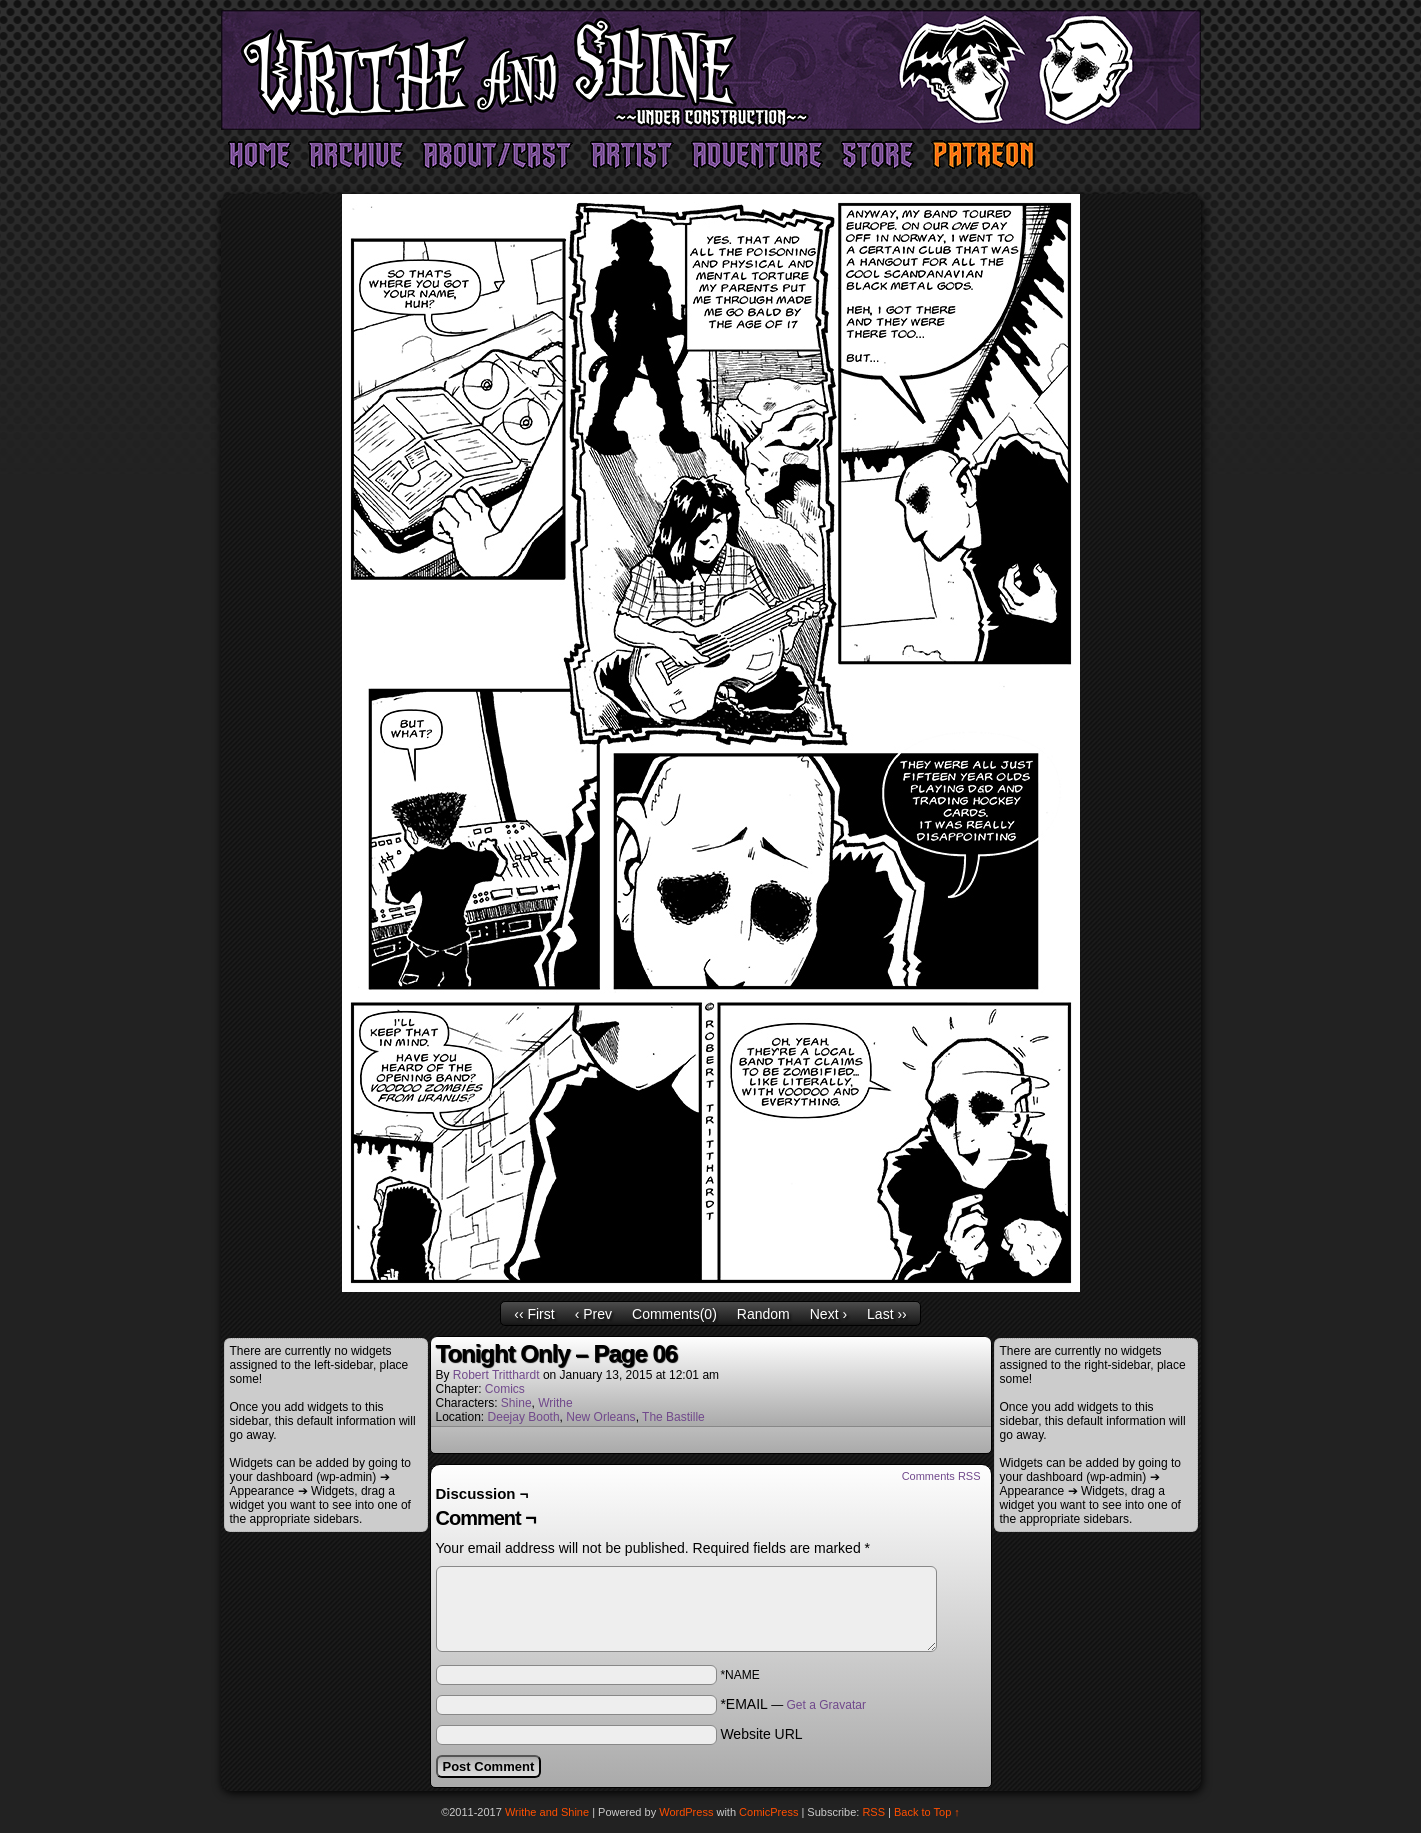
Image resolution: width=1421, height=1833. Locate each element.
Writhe (555, 1403)
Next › (828, 1314)
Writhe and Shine (711, 70)
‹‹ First (534, 1314)
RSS (873, 1812)
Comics (505, 1389)
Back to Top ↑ (927, 1812)
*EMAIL (793, 1704)
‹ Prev (593, 1314)
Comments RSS (941, 1476)
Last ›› (887, 1314)
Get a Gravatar (826, 1705)
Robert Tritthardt (496, 1375)
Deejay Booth (524, 1417)
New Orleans (600, 1417)
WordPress (686, 1812)
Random (763, 1314)
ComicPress (768, 1812)
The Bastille (673, 1417)
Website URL (761, 1734)
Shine (516, 1403)
